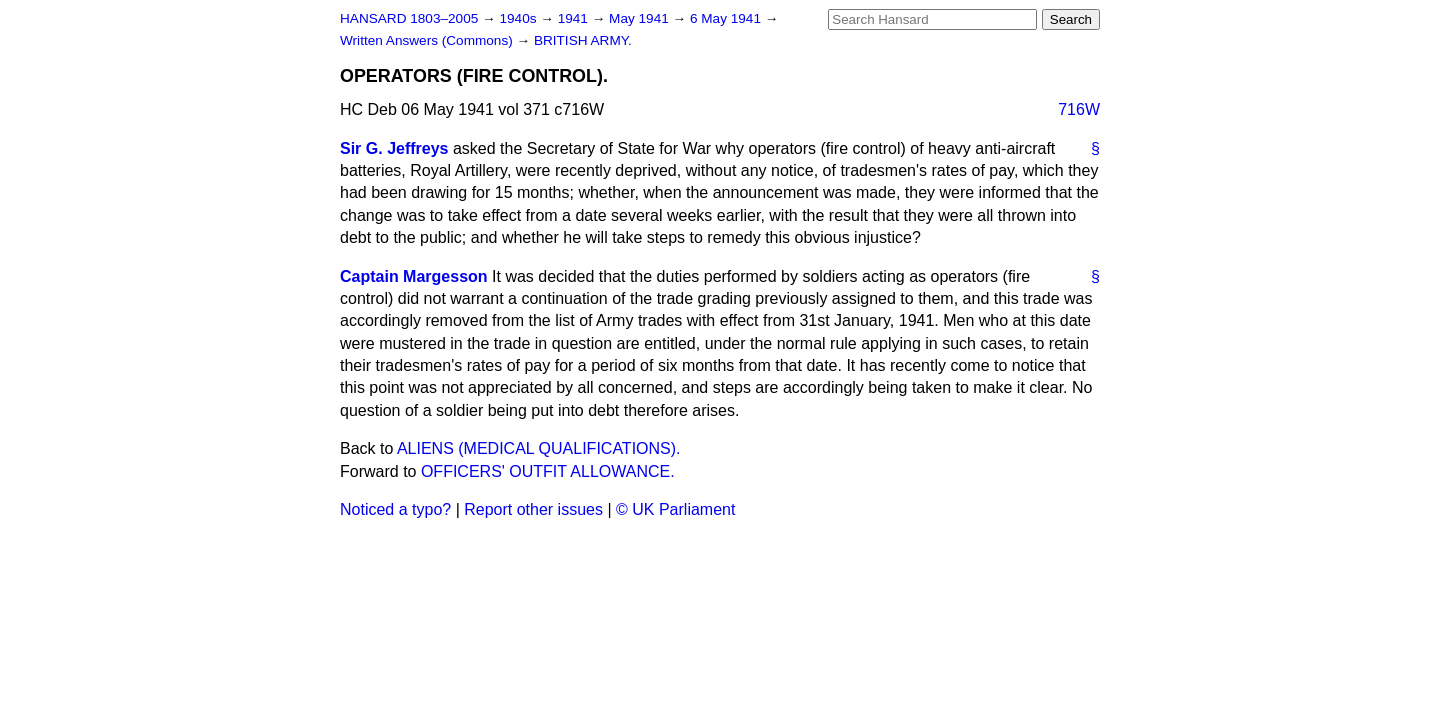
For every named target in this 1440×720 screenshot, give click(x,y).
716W (1079, 109)
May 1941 (640, 18)
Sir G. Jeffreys (394, 148)
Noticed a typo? (395, 509)
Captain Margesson (414, 276)
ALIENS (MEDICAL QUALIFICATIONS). (539, 448)
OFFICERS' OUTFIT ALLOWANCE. (548, 471)
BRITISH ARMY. (583, 40)
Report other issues (533, 509)
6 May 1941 (727, 18)
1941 (575, 18)
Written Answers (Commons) (428, 40)
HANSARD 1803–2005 (409, 18)
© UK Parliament (675, 509)
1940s (519, 18)
